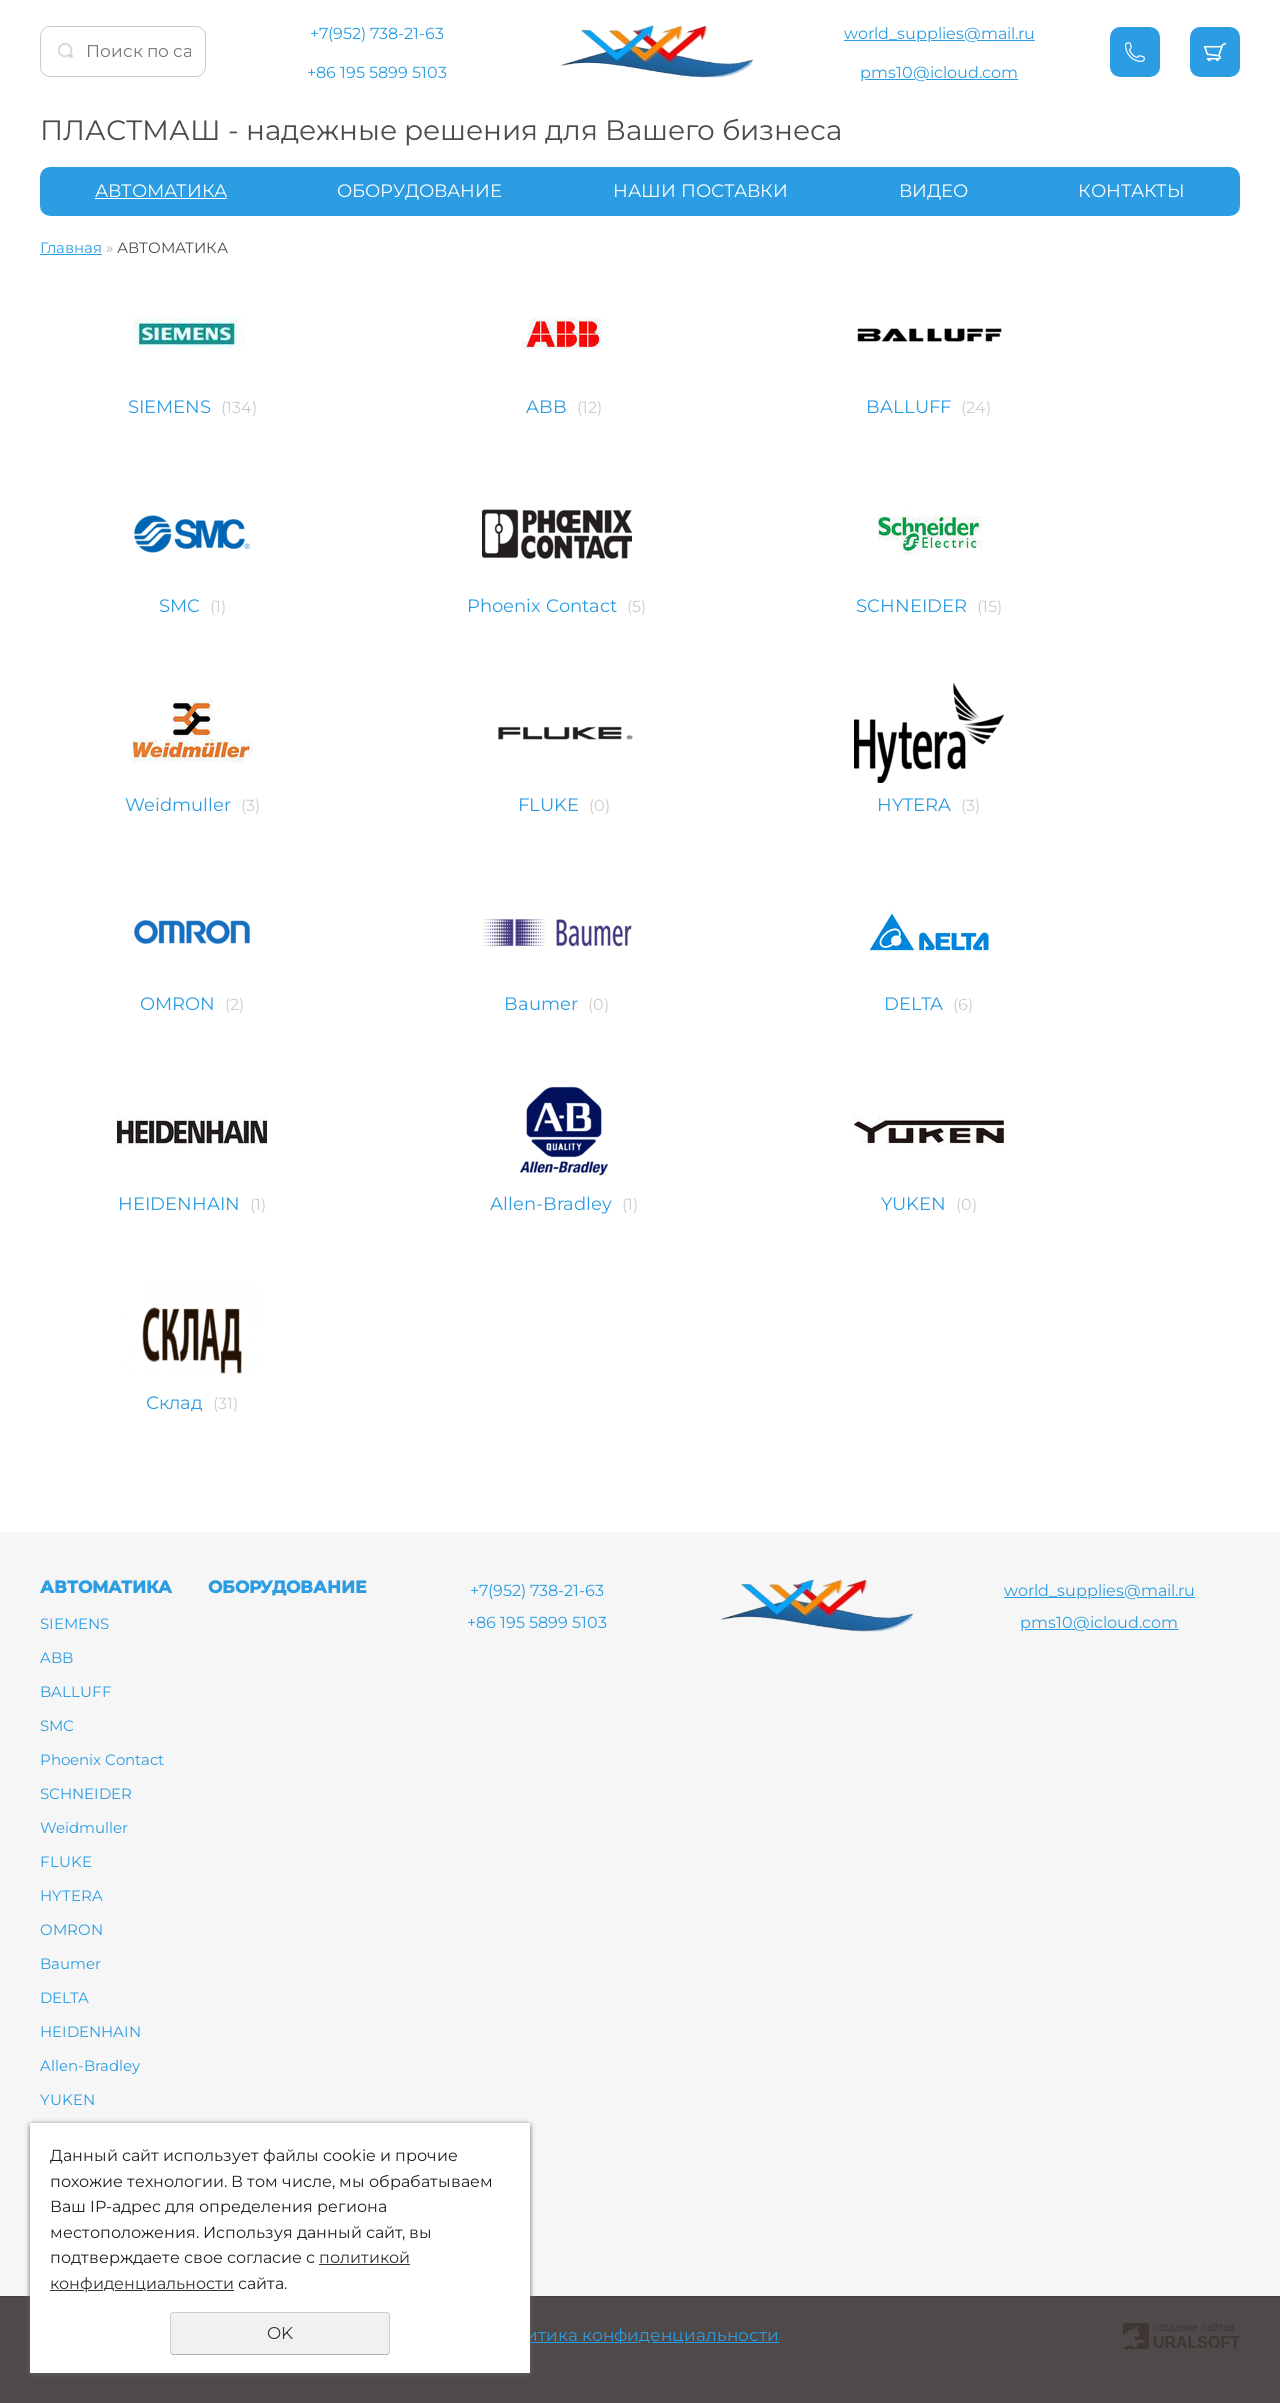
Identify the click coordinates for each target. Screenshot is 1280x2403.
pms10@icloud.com (939, 72)
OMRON (177, 1004)
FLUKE (623, 805)
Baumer (624, 1004)
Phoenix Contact (625, 606)
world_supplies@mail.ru (939, 33)
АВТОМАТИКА (161, 191)
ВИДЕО (933, 191)
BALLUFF (1066, 407)
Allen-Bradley (626, 1204)
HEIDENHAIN (179, 1204)
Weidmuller (178, 805)
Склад (177, 1403)
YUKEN (1070, 1204)
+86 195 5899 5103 (377, 72)
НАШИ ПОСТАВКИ (700, 191)
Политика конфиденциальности (634, 2335)
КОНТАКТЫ (1131, 191)
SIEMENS (169, 407)
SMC (179, 606)
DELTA (1071, 1004)
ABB (621, 407)
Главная (71, 247)
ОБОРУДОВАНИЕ (419, 191)
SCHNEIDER (1068, 606)
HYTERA (1072, 805)
